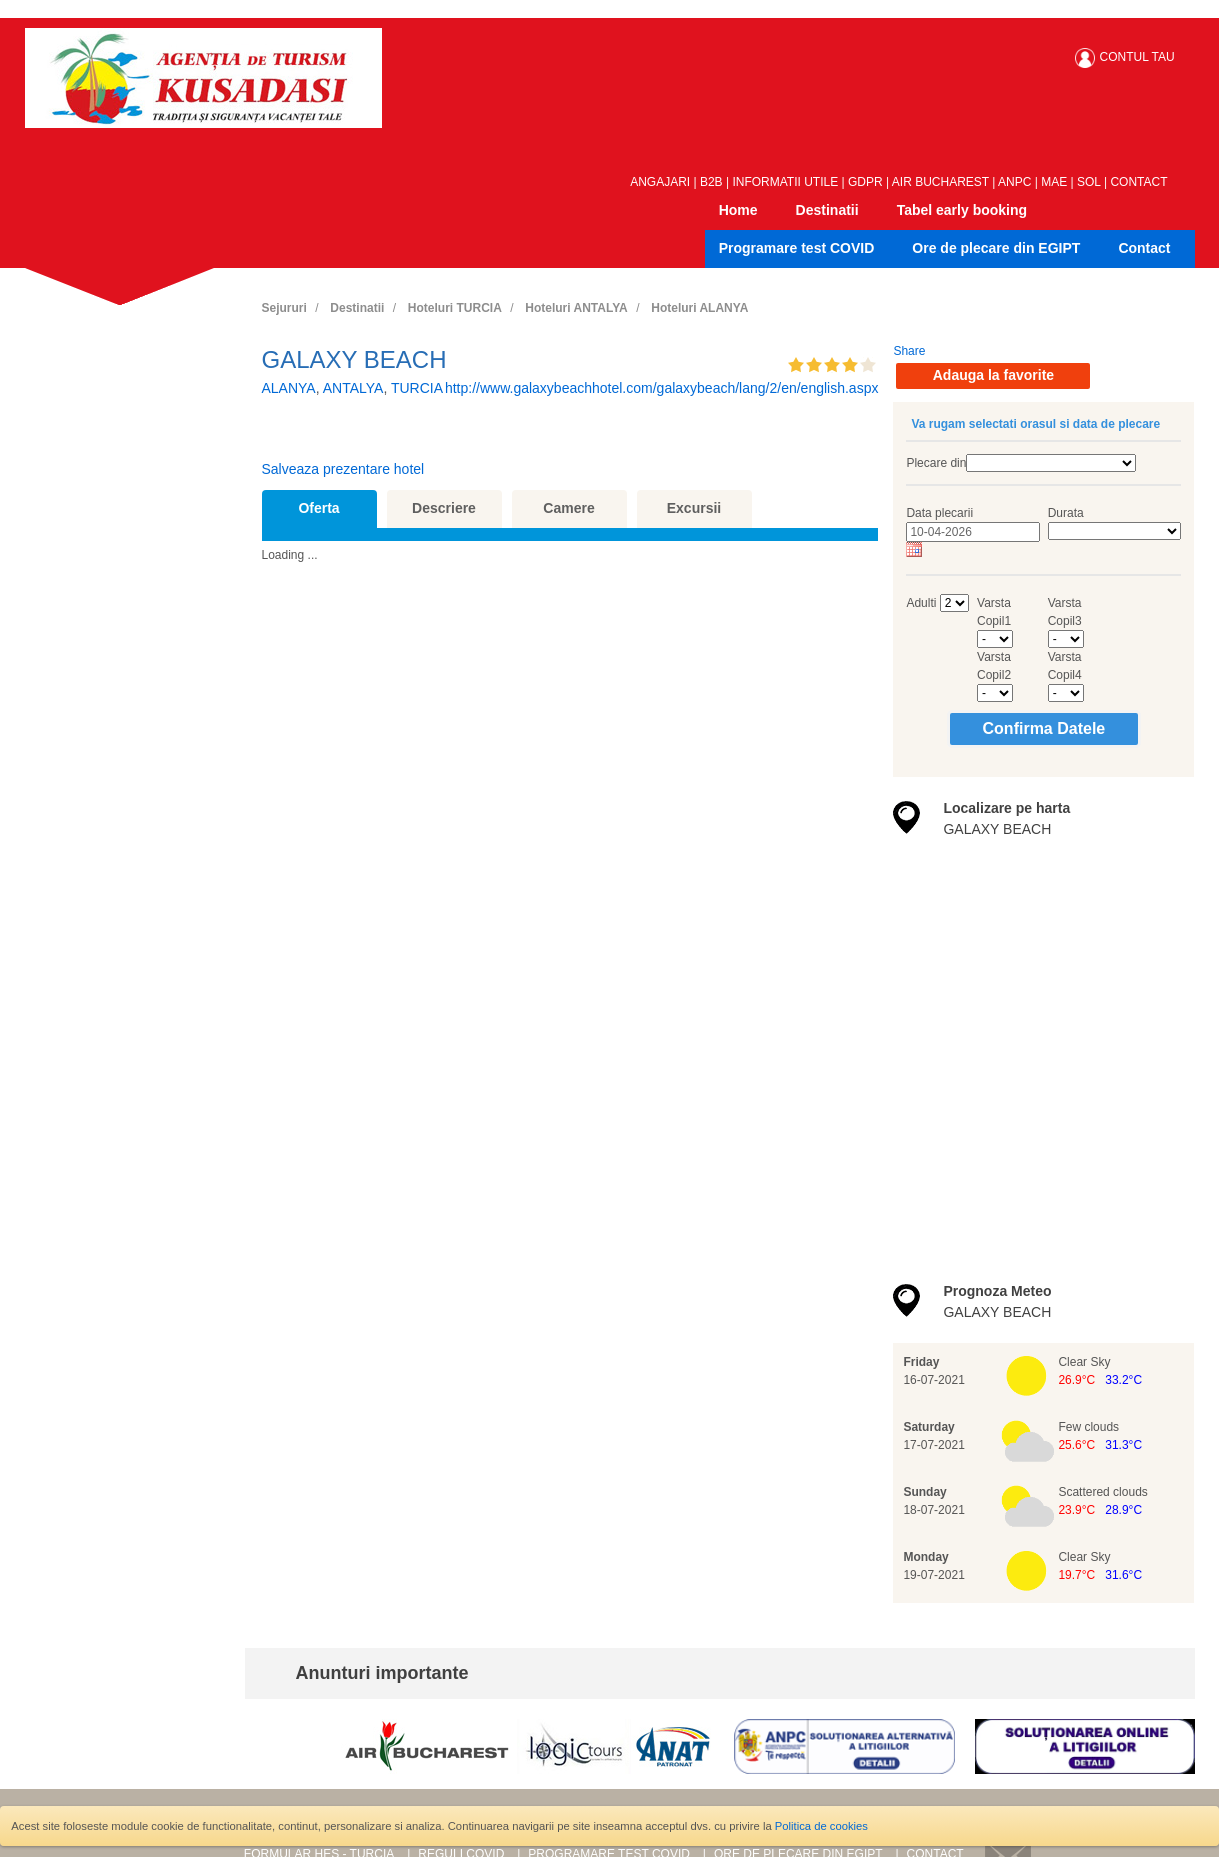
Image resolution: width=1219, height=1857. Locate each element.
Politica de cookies (821, 1826)
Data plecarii (939, 513)
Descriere (444, 508)
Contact (1144, 248)
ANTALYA (353, 388)
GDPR (865, 182)
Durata (1066, 513)
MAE (1054, 182)
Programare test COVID (797, 248)
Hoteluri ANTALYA (576, 308)
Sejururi (284, 308)
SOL (1089, 182)
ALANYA (289, 388)
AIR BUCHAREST (940, 182)
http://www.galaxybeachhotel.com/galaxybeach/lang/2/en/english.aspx (662, 388)
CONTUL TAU (1137, 57)
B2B (711, 182)
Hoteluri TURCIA (455, 308)
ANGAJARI (660, 182)
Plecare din (936, 463)
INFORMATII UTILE (785, 182)
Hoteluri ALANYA (699, 308)
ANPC (1014, 182)
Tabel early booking (962, 210)
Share (909, 351)
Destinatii (827, 210)
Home (738, 210)
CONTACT (1138, 182)
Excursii (694, 508)
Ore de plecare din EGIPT (996, 248)
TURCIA (417, 388)
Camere (568, 508)
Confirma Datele (1044, 728)
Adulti (921, 603)
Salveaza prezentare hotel (343, 469)
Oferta (318, 508)
